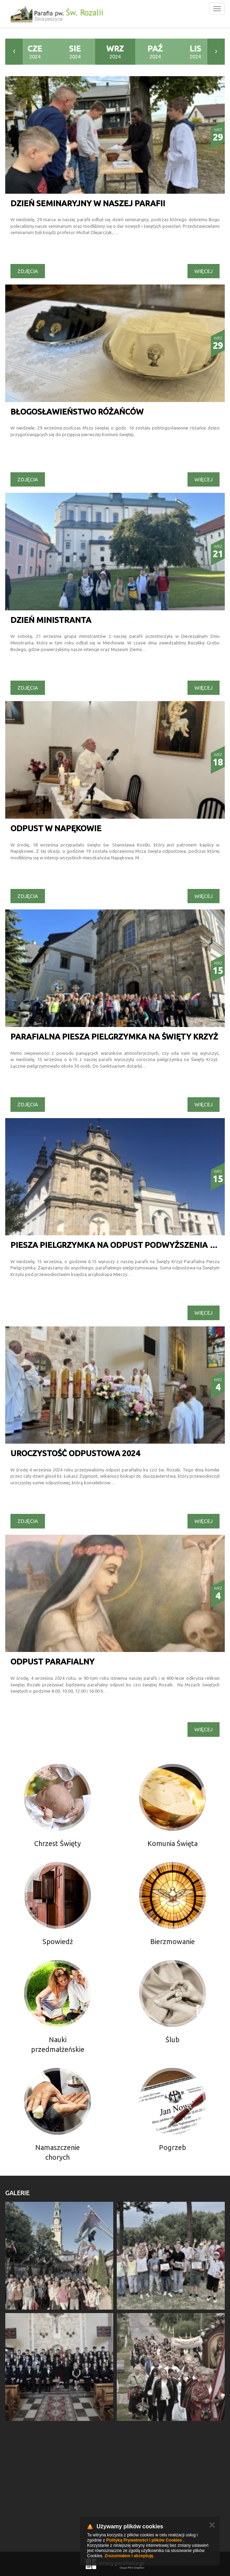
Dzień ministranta (50, 620)
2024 (35, 51)
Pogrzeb (172, 2147)
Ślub (172, 2040)
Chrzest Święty (57, 1843)
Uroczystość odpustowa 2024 (75, 1453)
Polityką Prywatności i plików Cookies (144, 2540)
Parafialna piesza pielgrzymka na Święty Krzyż (114, 1036)
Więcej (203, 271)
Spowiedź (58, 1941)
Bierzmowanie (172, 1941)
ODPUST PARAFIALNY (52, 1661)
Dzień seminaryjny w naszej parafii (87, 203)
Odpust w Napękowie (55, 828)
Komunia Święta (172, 1843)
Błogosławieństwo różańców (77, 411)
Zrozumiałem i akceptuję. (129, 2555)
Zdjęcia (27, 271)
